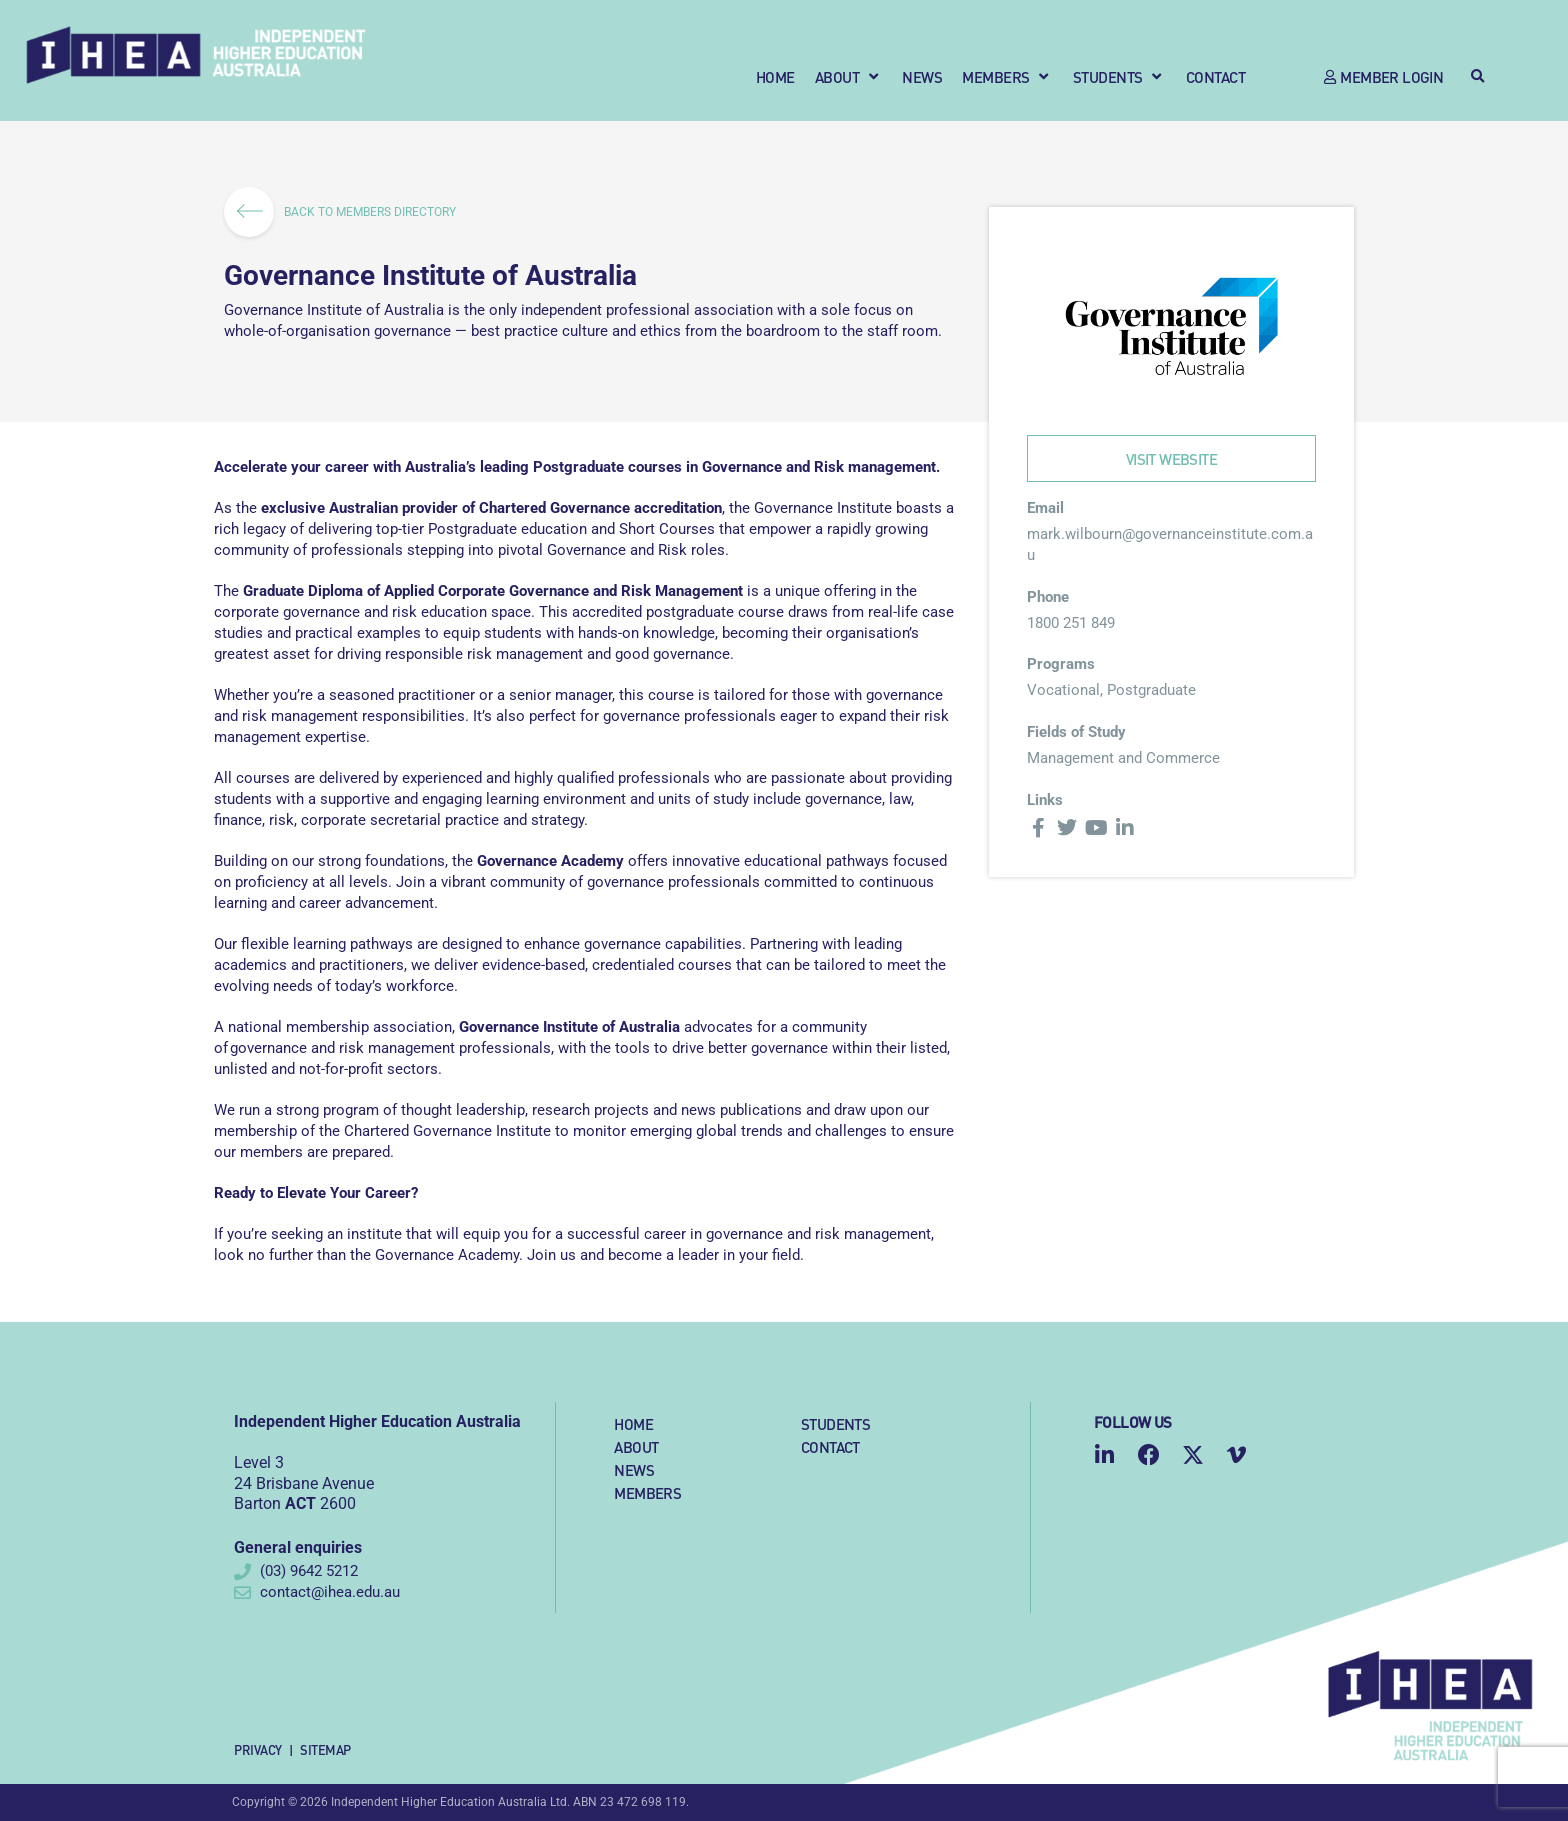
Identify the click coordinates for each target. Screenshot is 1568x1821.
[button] (849, 76)
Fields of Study (1076, 732)
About (636, 1446)
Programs (1061, 664)
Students (835, 1423)
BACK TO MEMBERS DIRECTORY (346, 212)
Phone (1048, 597)
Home (633, 1423)
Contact (830, 1446)
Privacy (258, 1749)
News (634, 1469)
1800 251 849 (1071, 623)
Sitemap (325, 1749)
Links (1045, 800)
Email (1045, 508)
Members (647, 1492)
